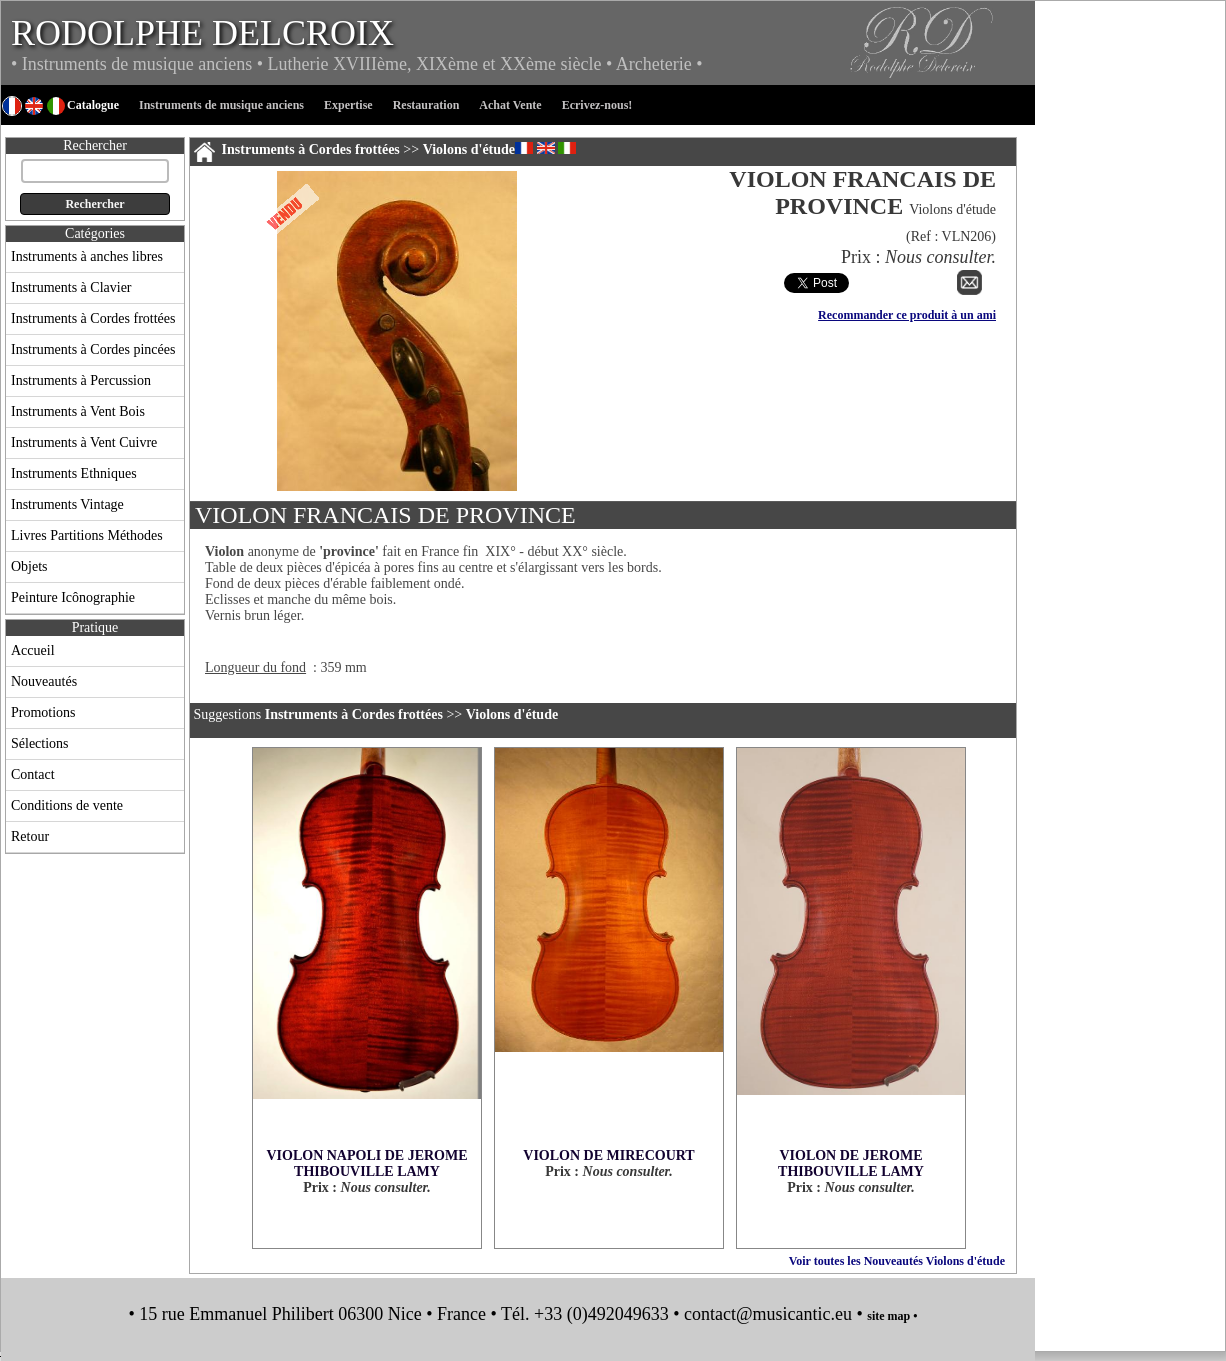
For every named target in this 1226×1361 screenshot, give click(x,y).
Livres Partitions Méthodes (87, 535)
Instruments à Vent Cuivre (84, 442)
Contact (33, 774)
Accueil (33, 650)
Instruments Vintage (67, 504)
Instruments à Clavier (71, 287)
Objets (29, 566)
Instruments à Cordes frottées (93, 318)
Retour (30, 836)
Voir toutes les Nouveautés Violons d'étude (897, 1261)
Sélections (40, 743)
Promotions (43, 712)
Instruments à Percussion (81, 380)
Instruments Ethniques (74, 473)
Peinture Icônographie (73, 597)
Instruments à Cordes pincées (93, 349)
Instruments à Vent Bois (78, 411)
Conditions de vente (67, 805)
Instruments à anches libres (87, 256)
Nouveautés (44, 681)
